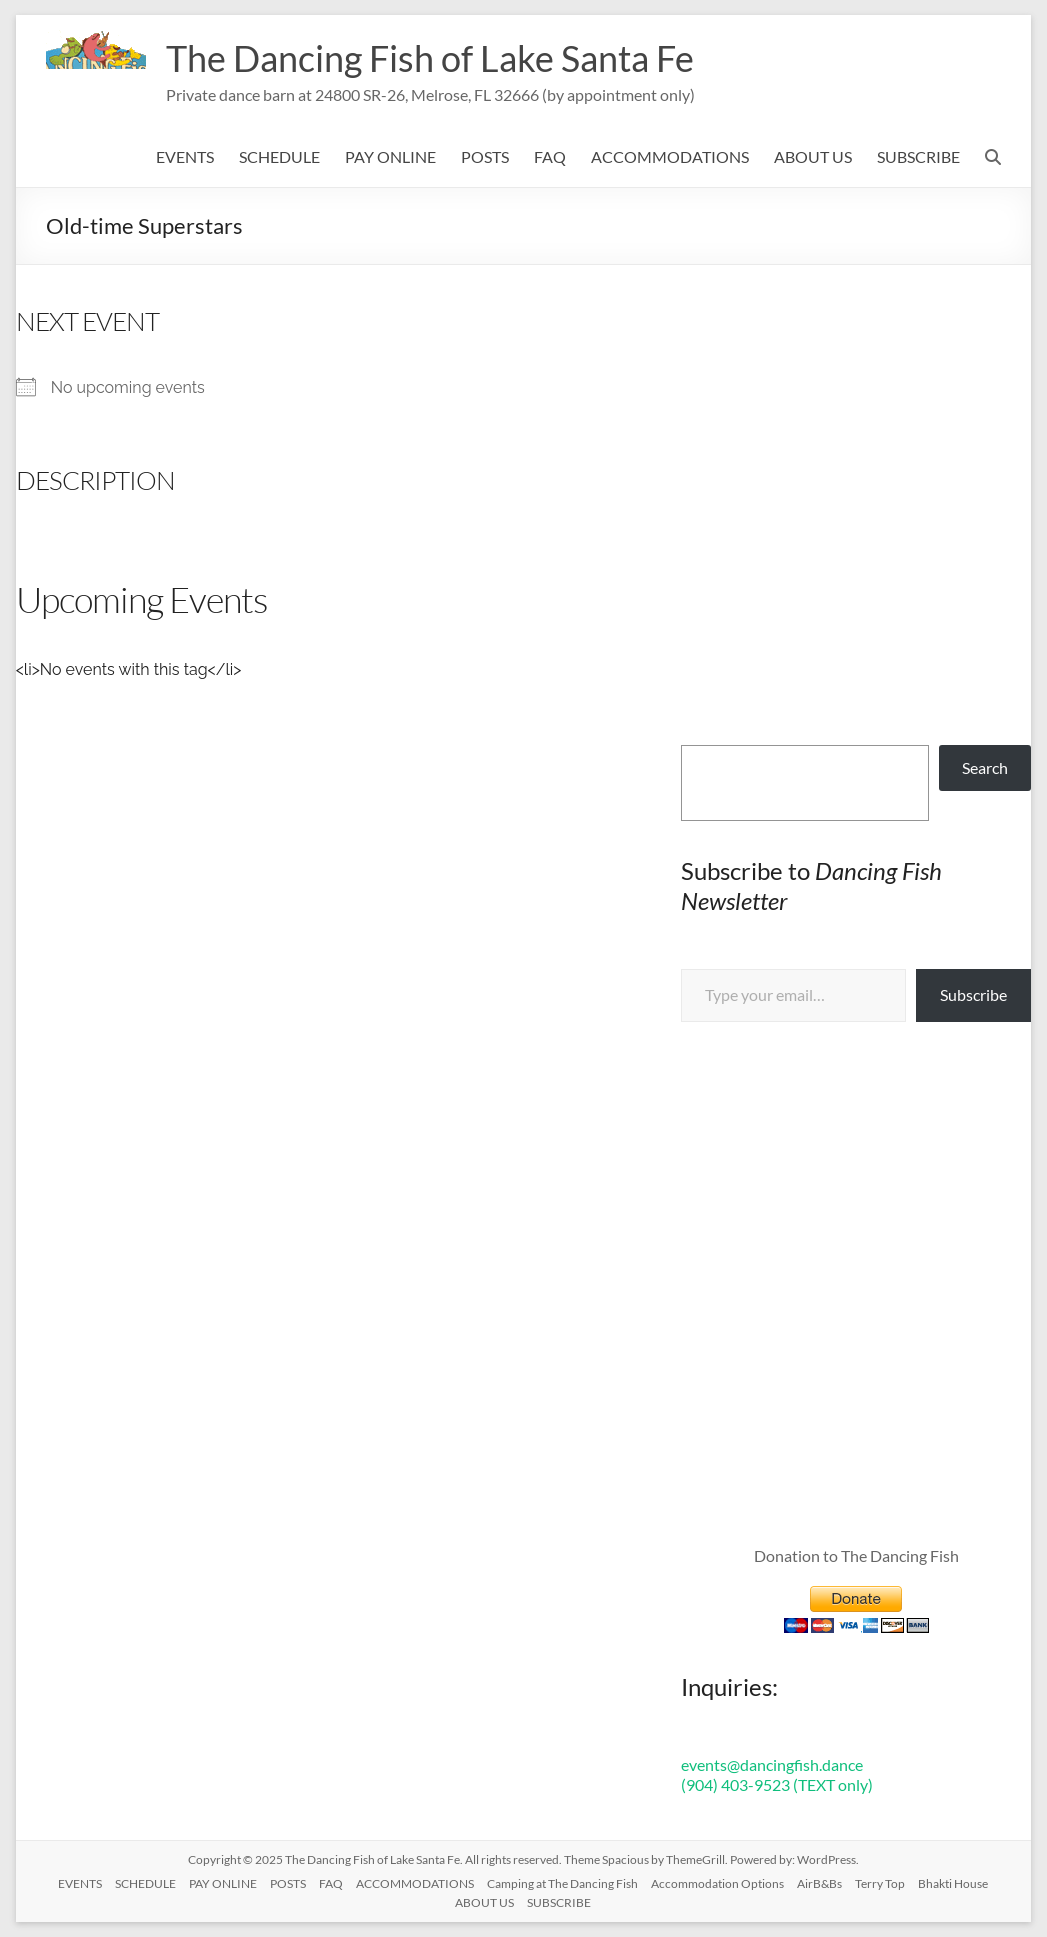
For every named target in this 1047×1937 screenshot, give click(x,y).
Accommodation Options (717, 1883)
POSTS (485, 156)
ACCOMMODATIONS (670, 156)
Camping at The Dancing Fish (562, 1883)
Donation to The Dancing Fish (856, 1555)
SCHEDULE (279, 156)
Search (985, 767)
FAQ (550, 156)
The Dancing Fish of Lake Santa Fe (430, 58)
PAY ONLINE (390, 156)
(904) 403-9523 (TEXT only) (777, 1784)
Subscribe (973, 994)
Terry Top (880, 1883)
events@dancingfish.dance (772, 1764)
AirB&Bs (819, 1883)
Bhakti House (953, 1883)
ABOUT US (813, 156)
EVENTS (185, 156)
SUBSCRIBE (918, 156)
